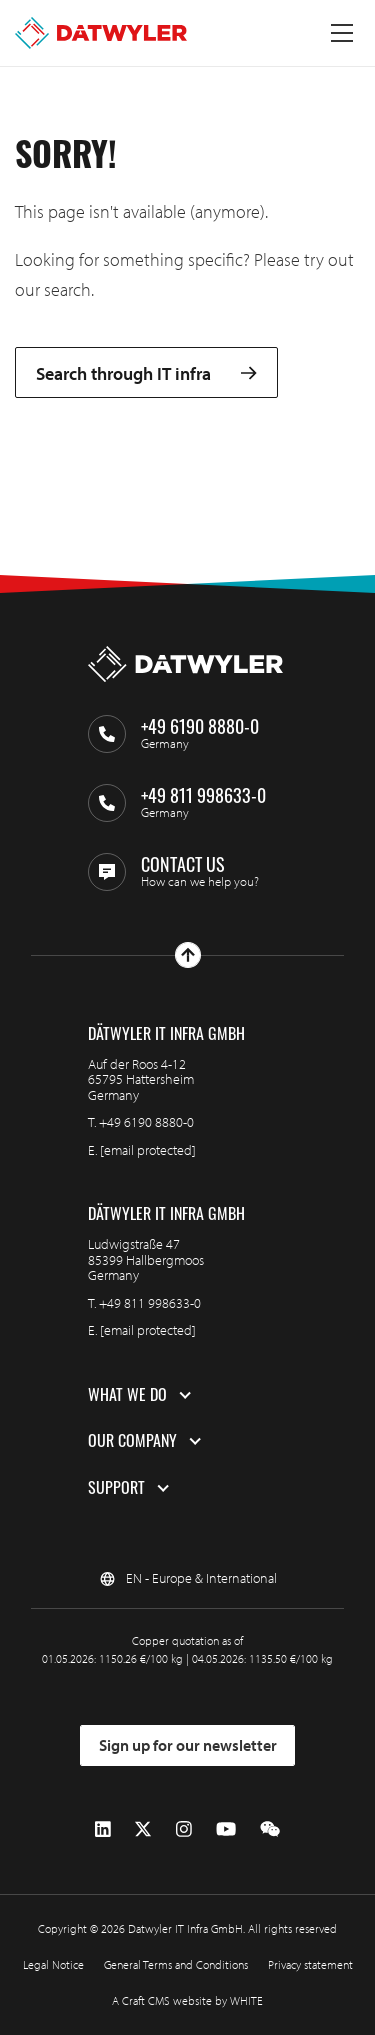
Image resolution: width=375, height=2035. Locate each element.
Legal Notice (53, 1964)
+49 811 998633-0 (150, 1303)
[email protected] (148, 1150)
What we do (127, 1395)
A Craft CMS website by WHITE (187, 2000)
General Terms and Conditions (176, 1964)
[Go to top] (188, 955)
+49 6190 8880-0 (146, 1122)
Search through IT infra (146, 372)
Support (116, 1488)
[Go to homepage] (101, 33)
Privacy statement (310, 1964)
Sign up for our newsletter (188, 1745)
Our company (132, 1441)
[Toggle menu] (342, 33)
